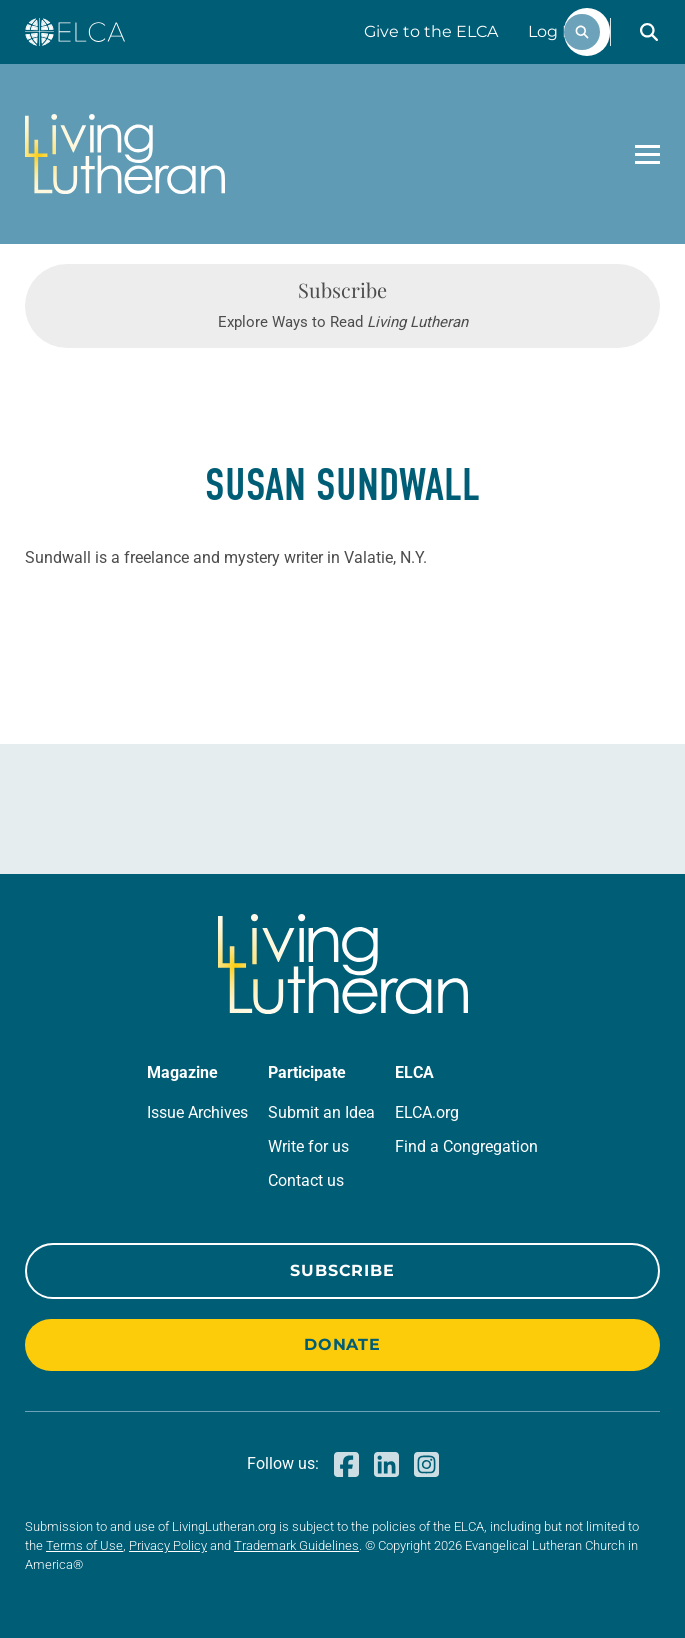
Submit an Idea (321, 1112)
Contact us (306, 1180)
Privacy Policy (168, 1545)
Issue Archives (197, 1112)
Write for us (308, 1146)
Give (431, 31)
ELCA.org (427, 1112)
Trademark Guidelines (296, 1545)
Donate (342, 1344)
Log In (553, 31)
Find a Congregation (466, 1146)
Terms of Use (84, 1545)
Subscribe (342, 1270)
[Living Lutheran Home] (125, 154)
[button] (649, 32)
